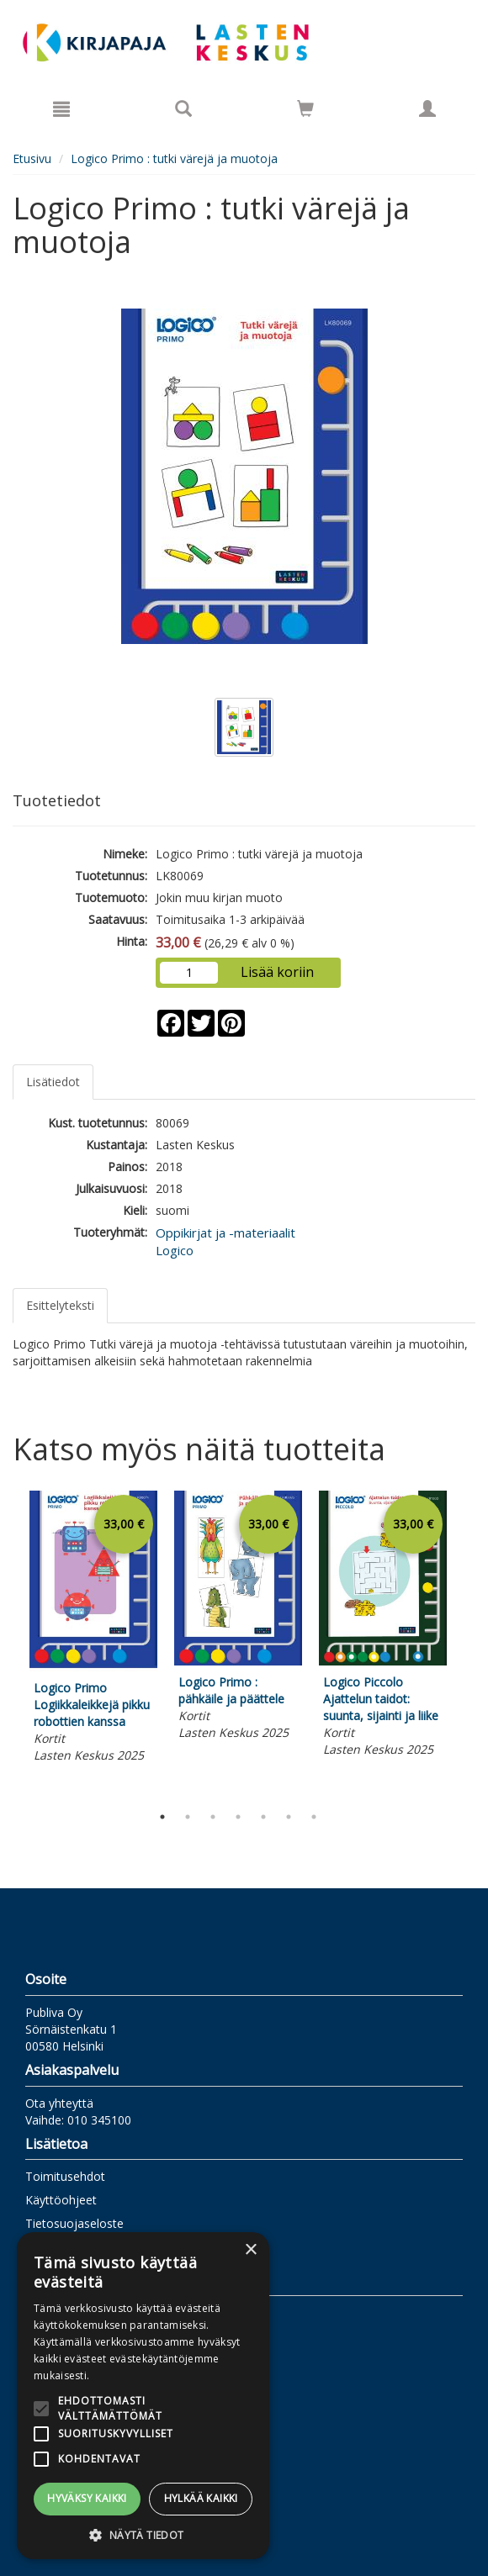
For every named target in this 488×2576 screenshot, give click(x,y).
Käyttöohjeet (61, 2200)
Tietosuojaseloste (74, 2223)
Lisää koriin (277, 972)
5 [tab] (263, 1816)
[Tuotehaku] (183, 108)
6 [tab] (288, 1816)
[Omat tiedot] (427, 108)
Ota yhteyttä (59, 2103)
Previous (8, 1643)
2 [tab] (187, 1816)
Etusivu (32, 158)
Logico (175, 1250)
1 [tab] (162, 1816)
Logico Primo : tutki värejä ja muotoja (174, 158)
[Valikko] (61, 108)
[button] (143, 2534)
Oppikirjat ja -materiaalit (225, 1232)
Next (467, 1643)
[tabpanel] (93, 1629)
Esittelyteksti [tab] (60, 1305)
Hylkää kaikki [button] (201, 2498)
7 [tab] (313, 1816)
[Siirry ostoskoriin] (305, 108)
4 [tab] (238, 1816)
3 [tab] (212, 1816)
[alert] (143, 2395)
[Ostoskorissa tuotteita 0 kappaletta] (305, 111)
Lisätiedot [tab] (53, 1082)
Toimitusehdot (65, 2176)
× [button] (250, 2250)
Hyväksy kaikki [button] (87, 2498)
